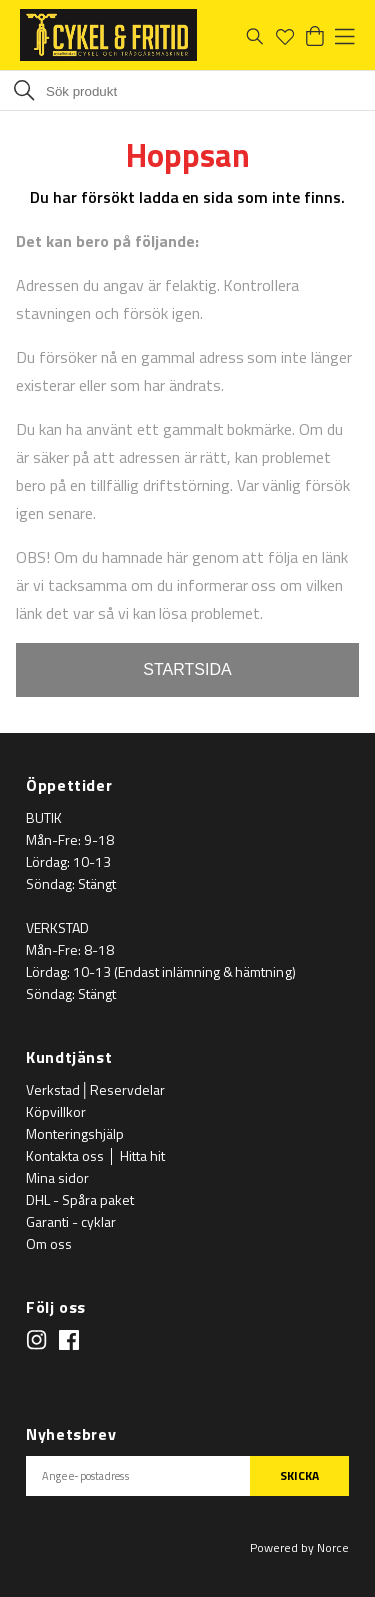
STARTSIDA (187, 669)
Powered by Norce (299, 1547)
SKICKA (299, 1475)
